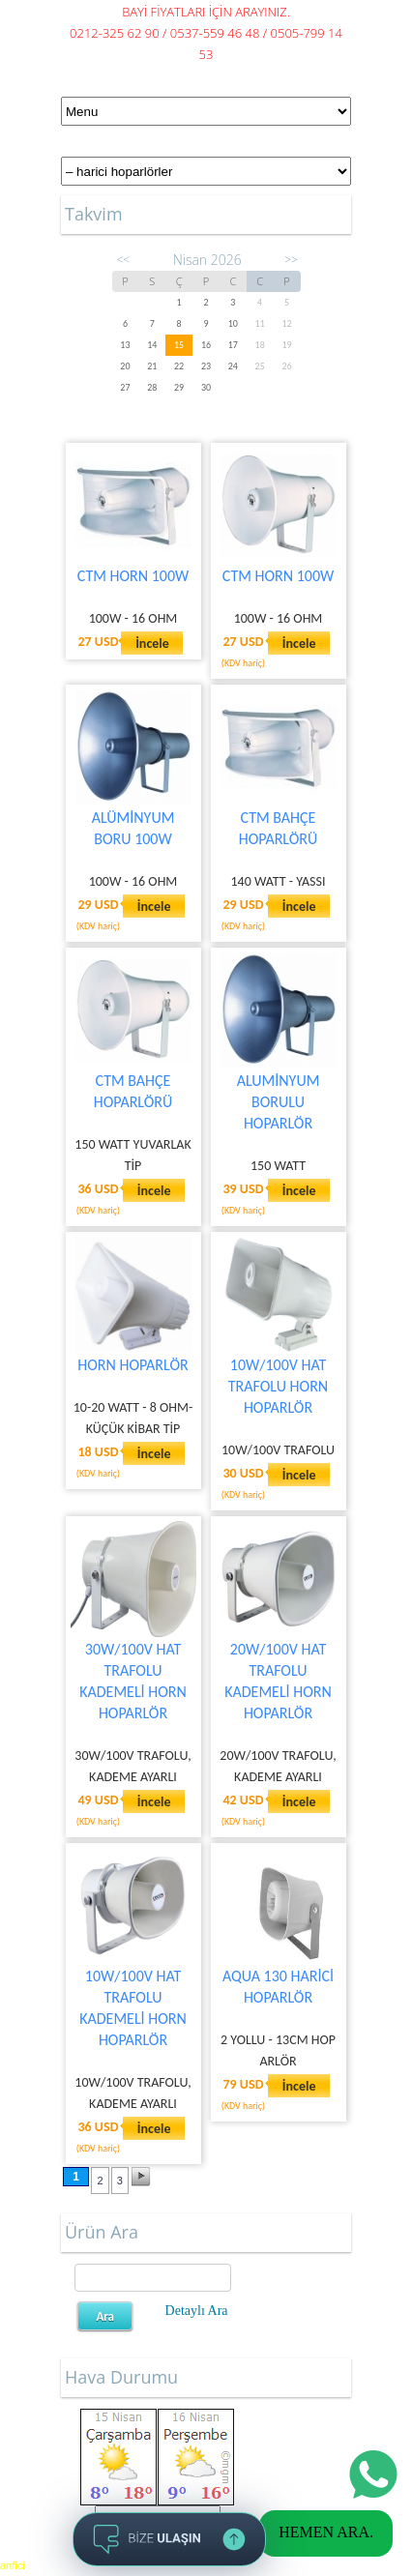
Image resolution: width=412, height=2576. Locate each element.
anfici (12, 2565)
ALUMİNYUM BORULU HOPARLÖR (278, 1101)
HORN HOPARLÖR (132, 1365)
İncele (152, 643)
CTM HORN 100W (133, 576)
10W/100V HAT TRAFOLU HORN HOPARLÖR (278, 1386)
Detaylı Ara (196, 2310)
